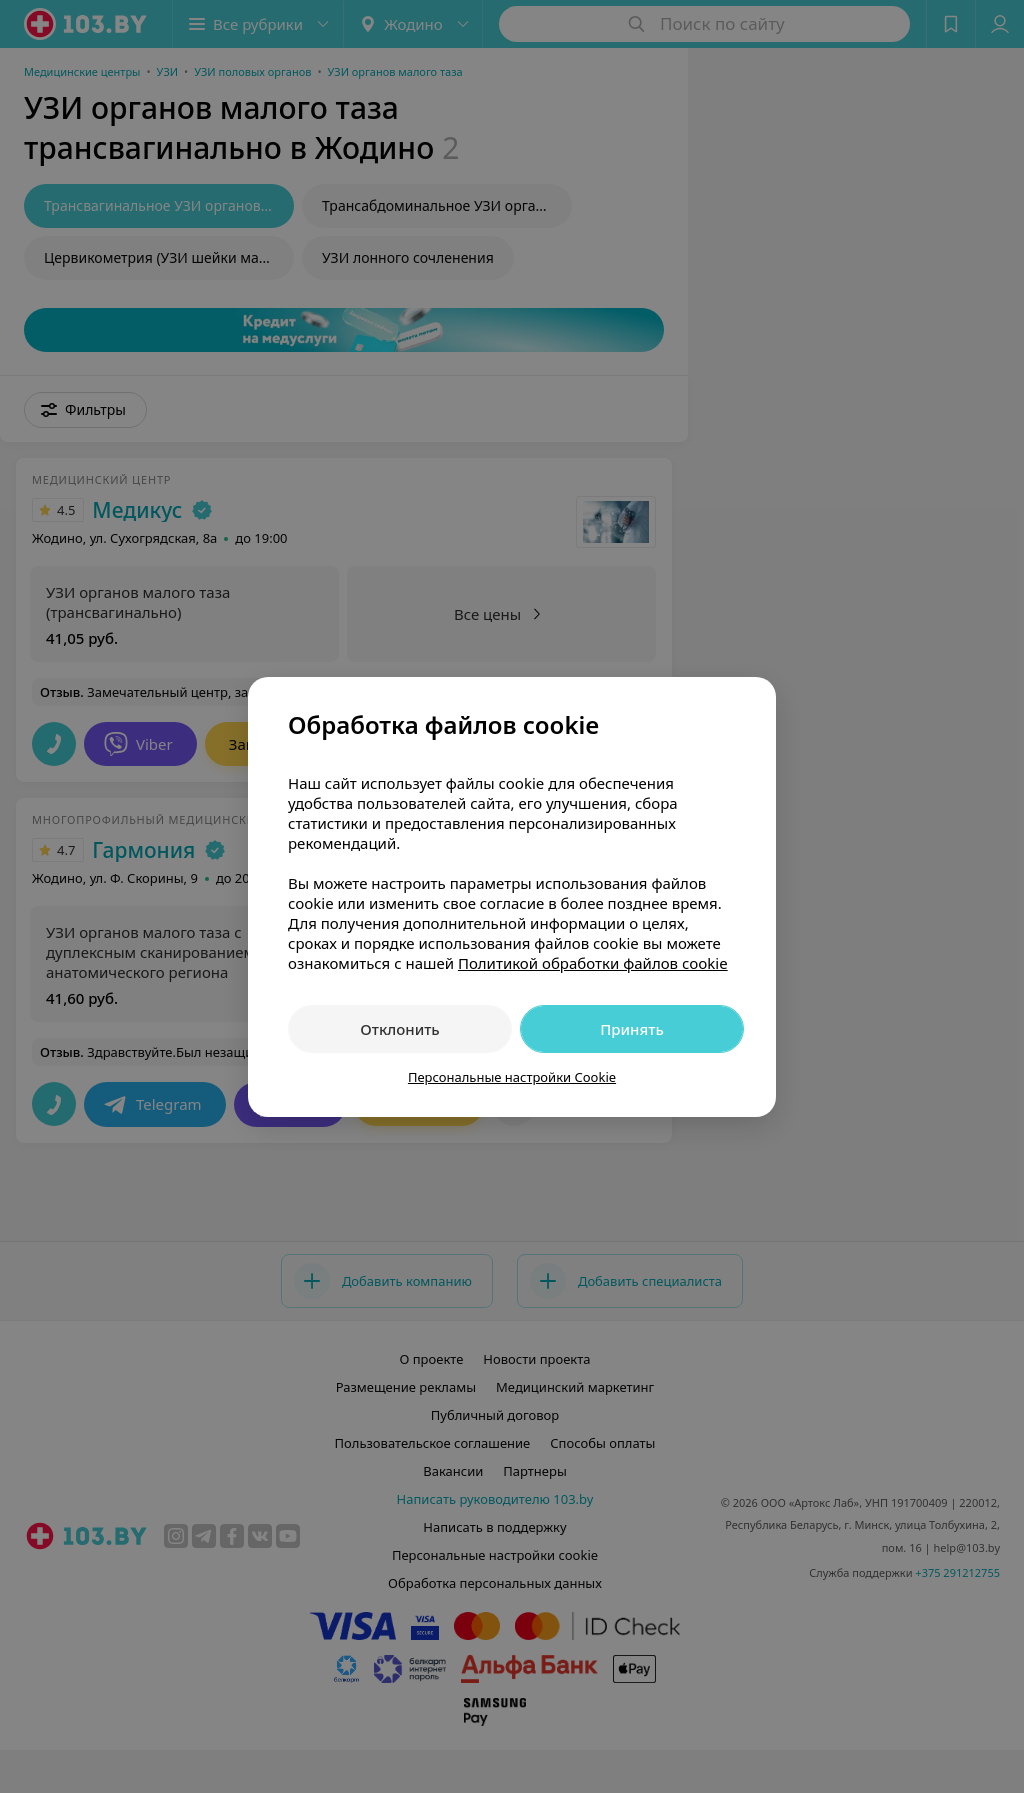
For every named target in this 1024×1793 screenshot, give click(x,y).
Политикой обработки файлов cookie (593, 963)
